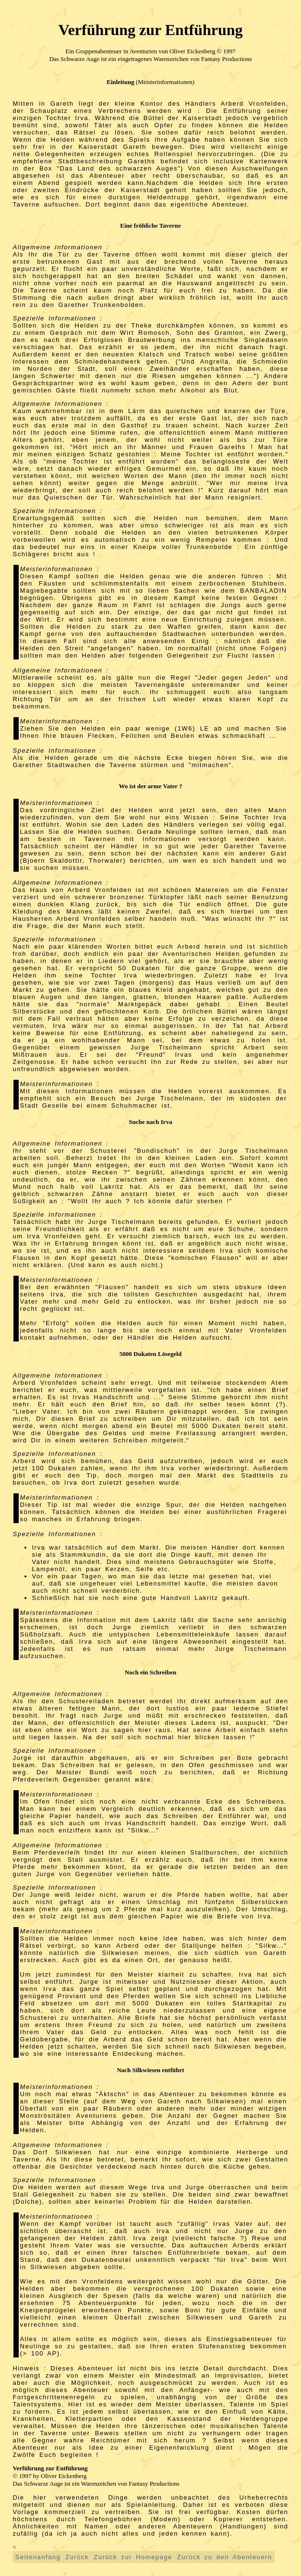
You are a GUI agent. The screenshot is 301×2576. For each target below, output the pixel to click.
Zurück (77, 2557)
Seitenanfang (38, 2557)
